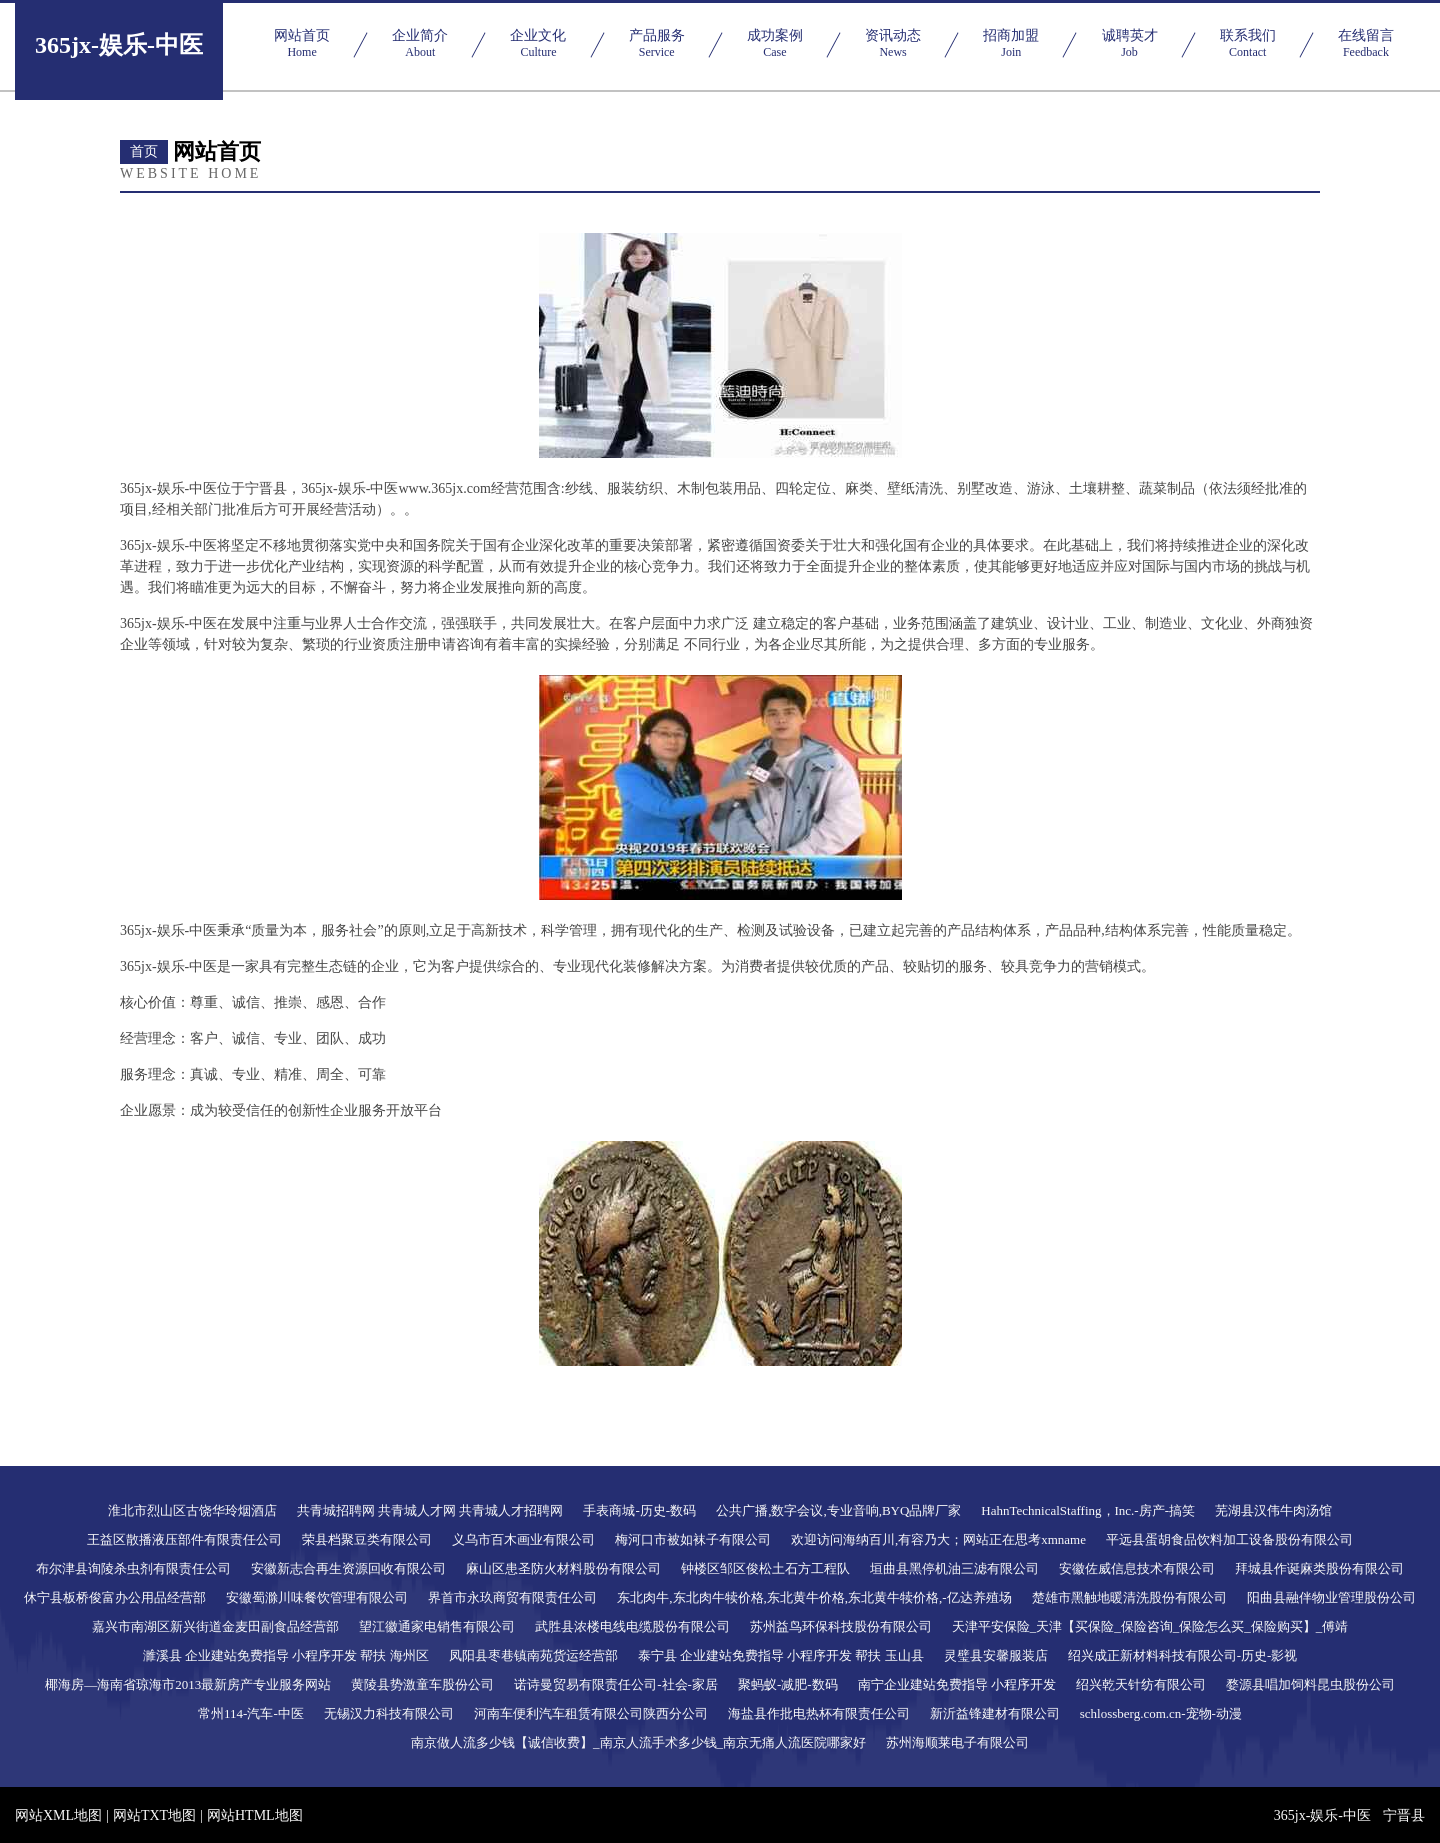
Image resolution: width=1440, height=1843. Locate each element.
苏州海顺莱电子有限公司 (957, 1742)
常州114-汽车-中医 (251, 1713)
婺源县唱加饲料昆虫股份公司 (1310, 1684)
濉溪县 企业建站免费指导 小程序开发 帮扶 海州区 (286, 1655)
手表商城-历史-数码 (639, 1510)
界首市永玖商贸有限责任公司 (512, 1597)
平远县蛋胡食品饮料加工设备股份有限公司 (1229, 1539)
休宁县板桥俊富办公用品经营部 (115, 1597)
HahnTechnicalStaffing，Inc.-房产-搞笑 (1088, 1510)
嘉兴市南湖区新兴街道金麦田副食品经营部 (215, 1626)
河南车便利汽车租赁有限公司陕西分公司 (591, 1713)
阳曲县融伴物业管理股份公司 (1331, 1597)
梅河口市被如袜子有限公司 (693, 1539)
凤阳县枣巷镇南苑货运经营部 (533, 1655)
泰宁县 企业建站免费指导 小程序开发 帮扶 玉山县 (781, 1655)
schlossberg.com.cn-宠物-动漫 (1161, 1713)
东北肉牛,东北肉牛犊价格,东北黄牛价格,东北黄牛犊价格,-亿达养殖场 (814, 1597)
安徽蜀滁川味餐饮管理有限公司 (317, 1597)
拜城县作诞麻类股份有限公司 (1319, 1568)
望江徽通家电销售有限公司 (437, 1626)
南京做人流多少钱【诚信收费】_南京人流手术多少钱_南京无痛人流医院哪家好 (638, 1742)
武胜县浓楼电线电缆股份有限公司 (632, 1626)
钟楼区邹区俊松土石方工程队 (765, 1568)
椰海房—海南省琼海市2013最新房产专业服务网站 (188, 1684)
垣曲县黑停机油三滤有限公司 (954, 1568)
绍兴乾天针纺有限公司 (1141, 1684)
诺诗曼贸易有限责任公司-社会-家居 (616, 1684)
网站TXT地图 (154, 1815)
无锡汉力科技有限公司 (389, 1713)
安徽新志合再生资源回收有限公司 (348, 1568)
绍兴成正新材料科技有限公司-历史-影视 (1183, 1655)
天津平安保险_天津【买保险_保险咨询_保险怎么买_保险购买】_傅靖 (1150, 1626)
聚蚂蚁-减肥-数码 (788, 1684)
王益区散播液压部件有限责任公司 (184, 1539)
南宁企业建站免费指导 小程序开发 (957, 1684)
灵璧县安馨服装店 (996, 1655)
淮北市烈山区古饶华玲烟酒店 (192, 1510)
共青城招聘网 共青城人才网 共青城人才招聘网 (430, 1510)
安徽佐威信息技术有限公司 (1137, 1568)
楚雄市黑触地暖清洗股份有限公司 (1129, 1597)
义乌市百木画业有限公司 (523, 1539)
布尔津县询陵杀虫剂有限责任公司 (133, 1568)
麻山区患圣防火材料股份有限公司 (563, 1568)
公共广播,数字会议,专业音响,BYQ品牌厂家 (838, 1510)
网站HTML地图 (255, 1815)
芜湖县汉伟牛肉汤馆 (1273, 1510)
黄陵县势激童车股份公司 (422, 1684)
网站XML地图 (58, 1815)
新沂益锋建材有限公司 (995, 1713)
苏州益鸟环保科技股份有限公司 (841, 1626)
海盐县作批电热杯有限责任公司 (819, 1713)
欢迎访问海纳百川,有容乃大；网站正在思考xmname (938, 1539)
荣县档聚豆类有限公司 (367, 1539)
